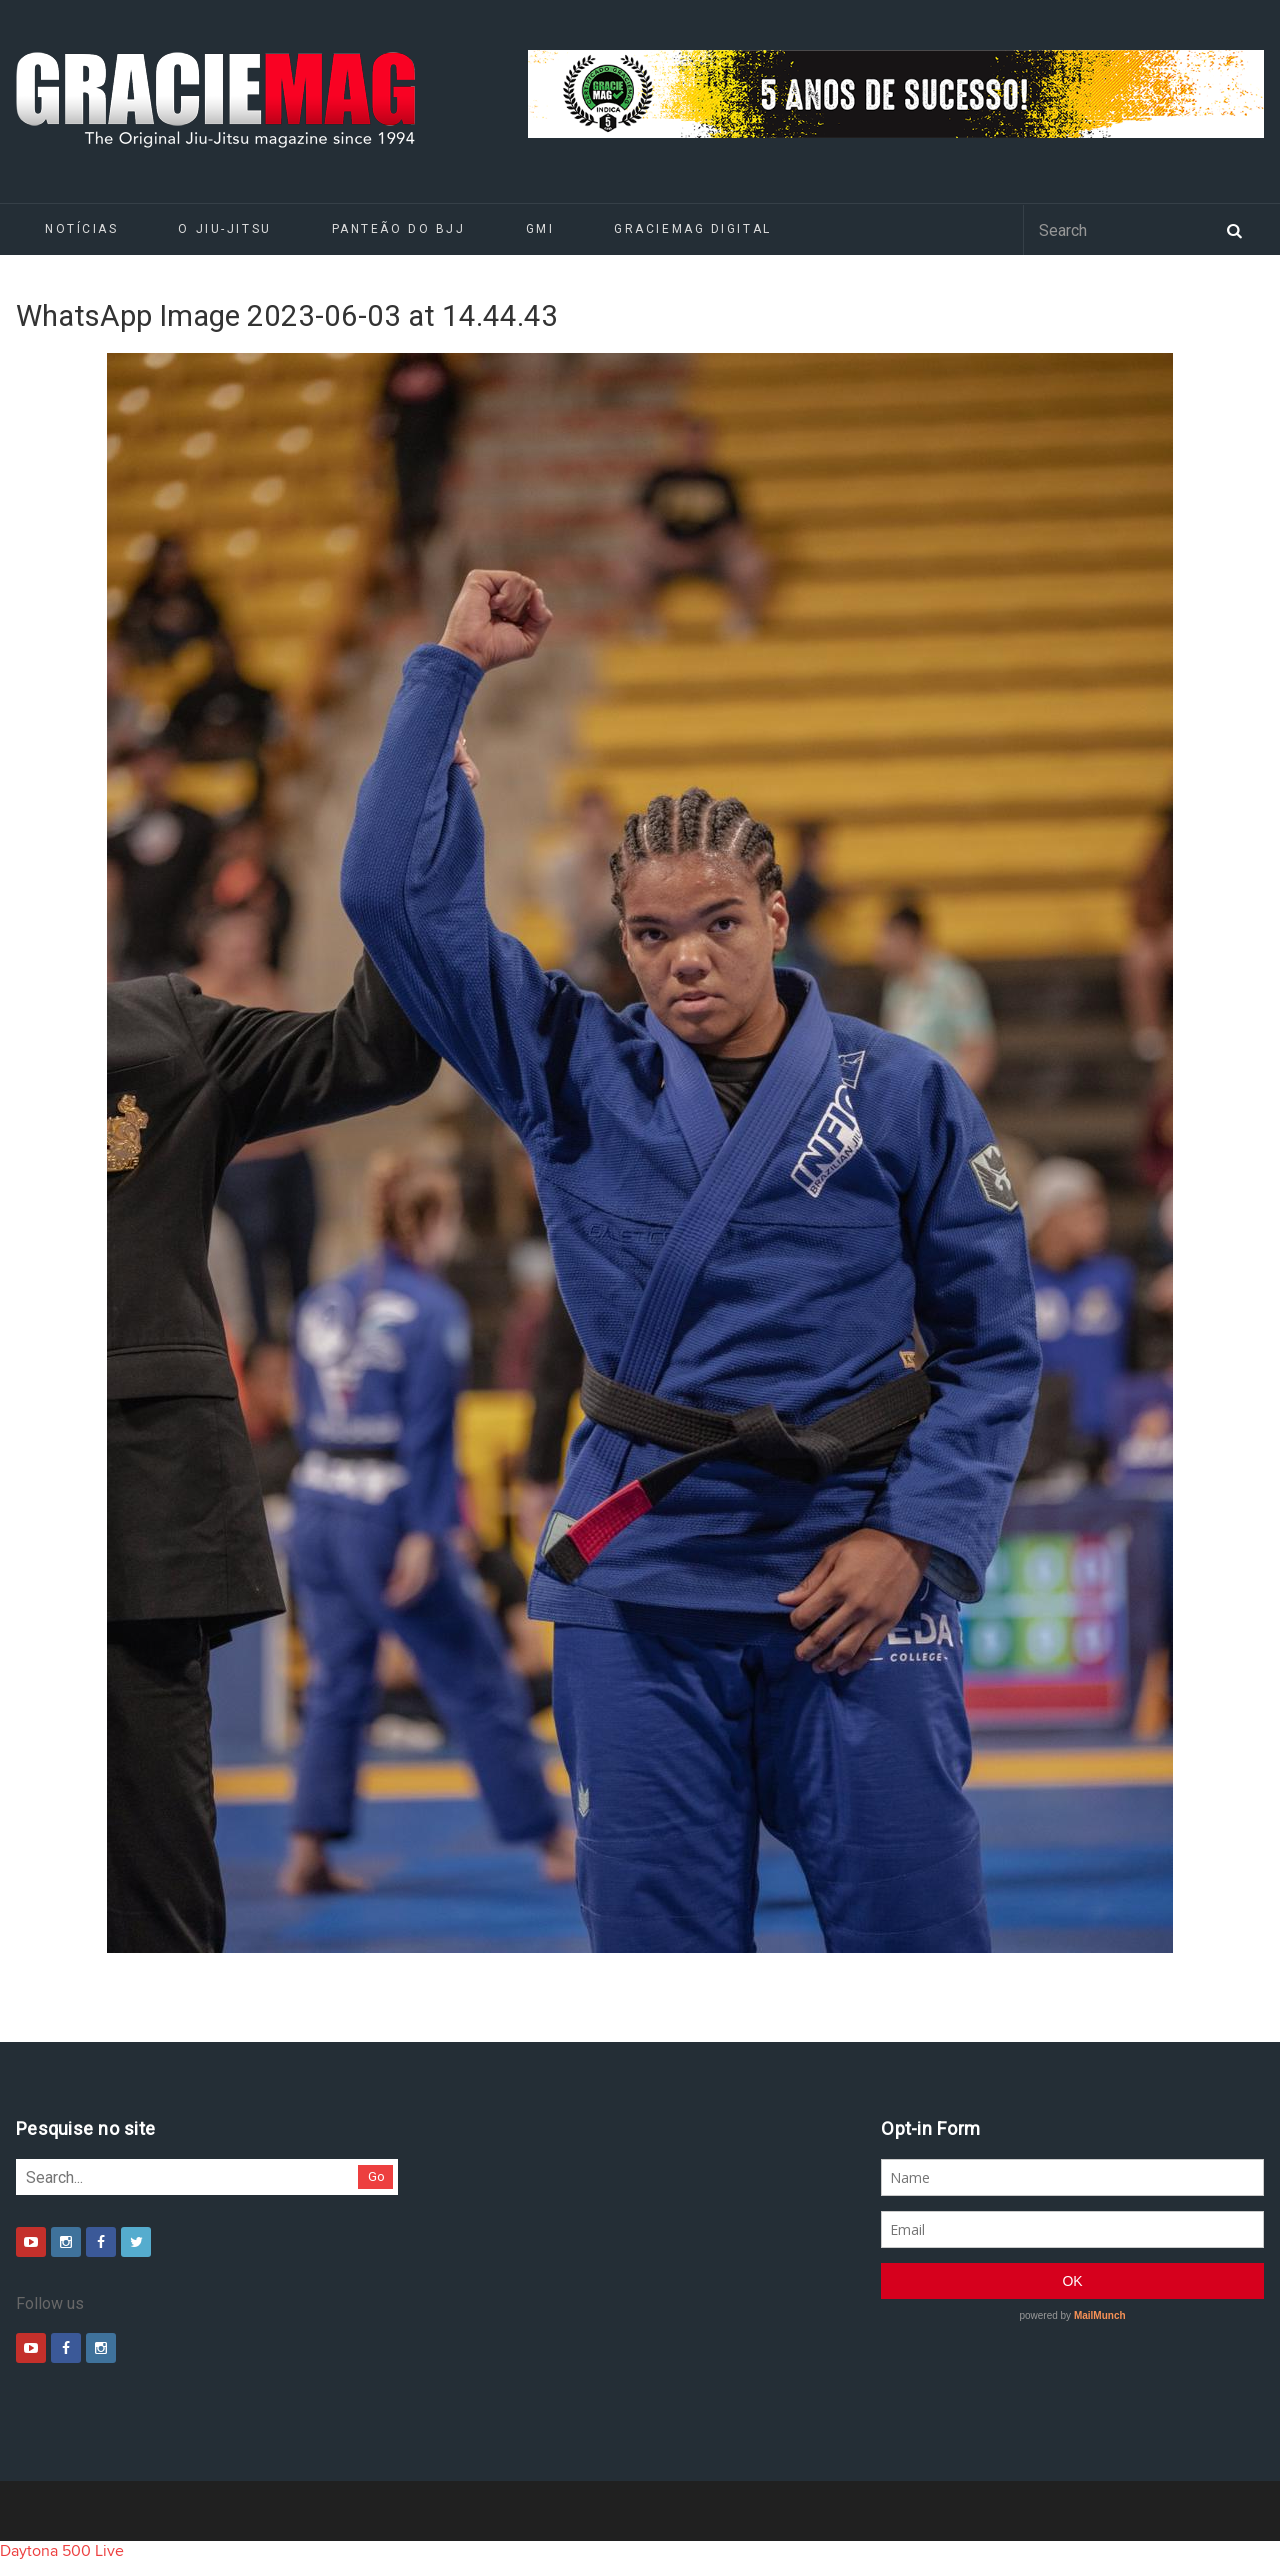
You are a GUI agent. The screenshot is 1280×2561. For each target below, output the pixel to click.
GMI (540, 229)
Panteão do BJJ (399, 229)
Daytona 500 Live (62, 2551)
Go (376, 2176)
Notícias (81, 229)
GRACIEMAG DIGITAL (693, 229)
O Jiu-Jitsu (224, 229)
